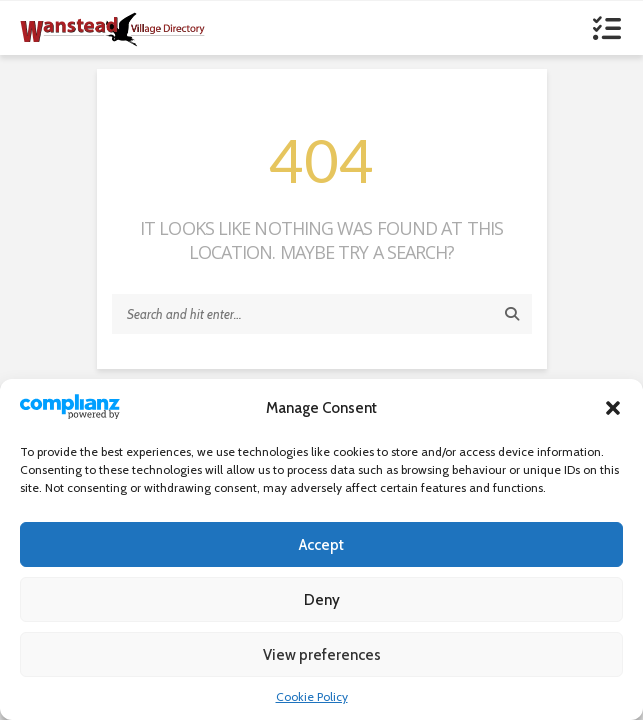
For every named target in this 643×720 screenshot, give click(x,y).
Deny (322, 600)
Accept (321, 545)
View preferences (322, 655)
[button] (613, 408)
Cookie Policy (312, 696)
